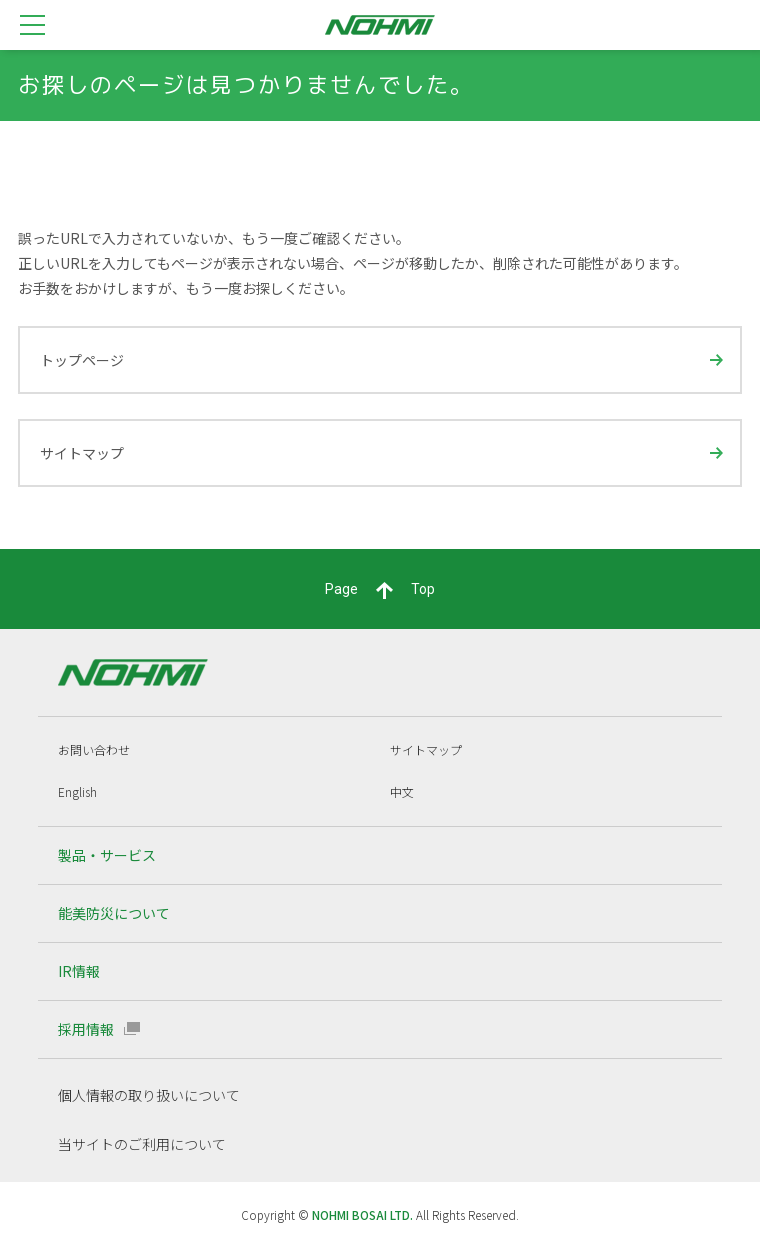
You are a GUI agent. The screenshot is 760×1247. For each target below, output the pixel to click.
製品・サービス (107, 855)
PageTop (380, 590)
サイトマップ (82, 453)
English (77, 791)
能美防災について (114, 913)
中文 (402, 791)
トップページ (82, 360)
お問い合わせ (94, 749)
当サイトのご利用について (142, 1144)
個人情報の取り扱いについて (149, 1095)
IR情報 (79, 971)
